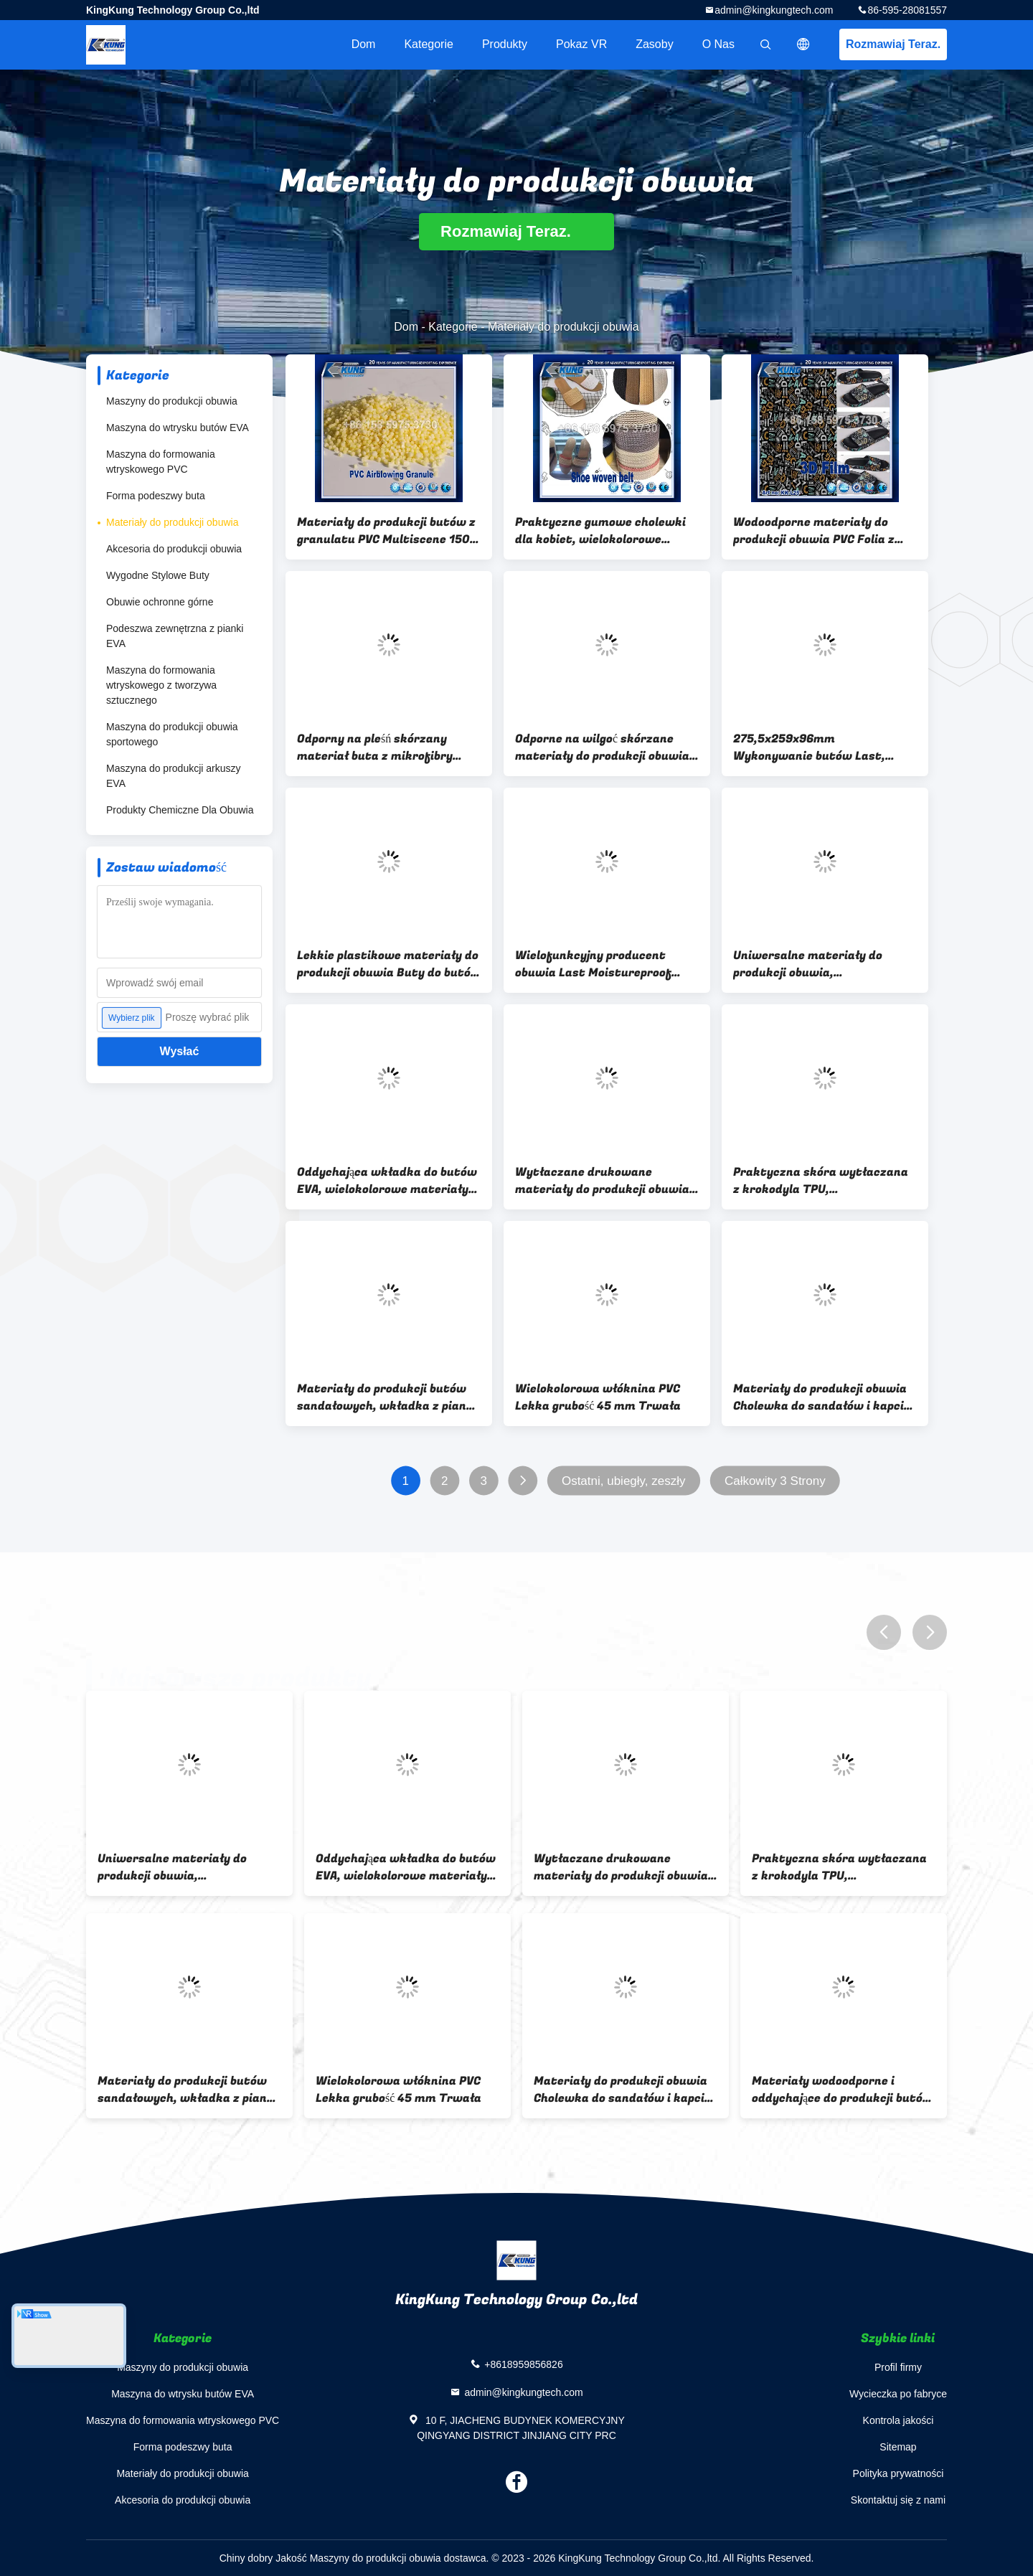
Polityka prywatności (898, 2473)
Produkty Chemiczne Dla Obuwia (179, 810)
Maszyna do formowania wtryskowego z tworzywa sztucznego (161, 685)
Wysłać (179, 1051)
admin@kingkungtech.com (773, 10)
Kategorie (428, 44)
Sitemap (897, 2447)
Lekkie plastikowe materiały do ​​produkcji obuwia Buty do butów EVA (389, 964)
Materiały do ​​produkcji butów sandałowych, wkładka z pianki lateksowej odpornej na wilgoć (387, 1397)
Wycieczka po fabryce (898, 2394)
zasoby (654, 44)
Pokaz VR (581, 44)
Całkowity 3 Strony (775, 1481)
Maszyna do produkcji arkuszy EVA (173, 776)
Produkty (504, 44)
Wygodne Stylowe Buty (157, 575)
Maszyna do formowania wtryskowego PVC (160, 461)
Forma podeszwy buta (155, 495)
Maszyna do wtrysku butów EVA (177, 427)
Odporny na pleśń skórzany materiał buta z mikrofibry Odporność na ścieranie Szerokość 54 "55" (375, 747)
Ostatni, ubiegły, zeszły (624, 1481)
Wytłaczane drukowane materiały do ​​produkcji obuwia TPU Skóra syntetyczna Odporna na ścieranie (602, 1181)
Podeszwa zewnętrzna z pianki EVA (174, 636)
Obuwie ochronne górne (159, 602)
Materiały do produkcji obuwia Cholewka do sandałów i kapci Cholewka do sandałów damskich (820, 1397)
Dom (364, 44)
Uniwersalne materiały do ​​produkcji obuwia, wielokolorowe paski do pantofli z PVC (824, 964)
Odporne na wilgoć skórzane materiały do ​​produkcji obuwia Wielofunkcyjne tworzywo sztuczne (602, 747)
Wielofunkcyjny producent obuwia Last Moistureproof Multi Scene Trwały (593, 964)
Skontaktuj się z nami (898, 2500)
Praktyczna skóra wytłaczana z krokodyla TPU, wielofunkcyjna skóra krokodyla (825, 1181)
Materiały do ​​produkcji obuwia (172, 522)
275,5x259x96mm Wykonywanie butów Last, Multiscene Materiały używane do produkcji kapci (821, 747)
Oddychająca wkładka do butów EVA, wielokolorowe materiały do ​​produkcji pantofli (387, 1181)
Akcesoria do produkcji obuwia (174, 549)
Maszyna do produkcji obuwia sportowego (172, 734)
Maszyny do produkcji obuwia (171, 401)
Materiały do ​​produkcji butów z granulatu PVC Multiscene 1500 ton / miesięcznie (387, 531)
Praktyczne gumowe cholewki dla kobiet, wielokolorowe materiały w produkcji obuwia (600, 531)
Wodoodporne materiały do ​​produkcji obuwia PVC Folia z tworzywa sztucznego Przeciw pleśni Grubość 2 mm (821, 531)
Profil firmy (898, 2367)
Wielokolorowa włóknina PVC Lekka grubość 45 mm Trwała (598, 1397)
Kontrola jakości (898, 2420)
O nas (718, 44)
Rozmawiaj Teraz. (893, 44)
